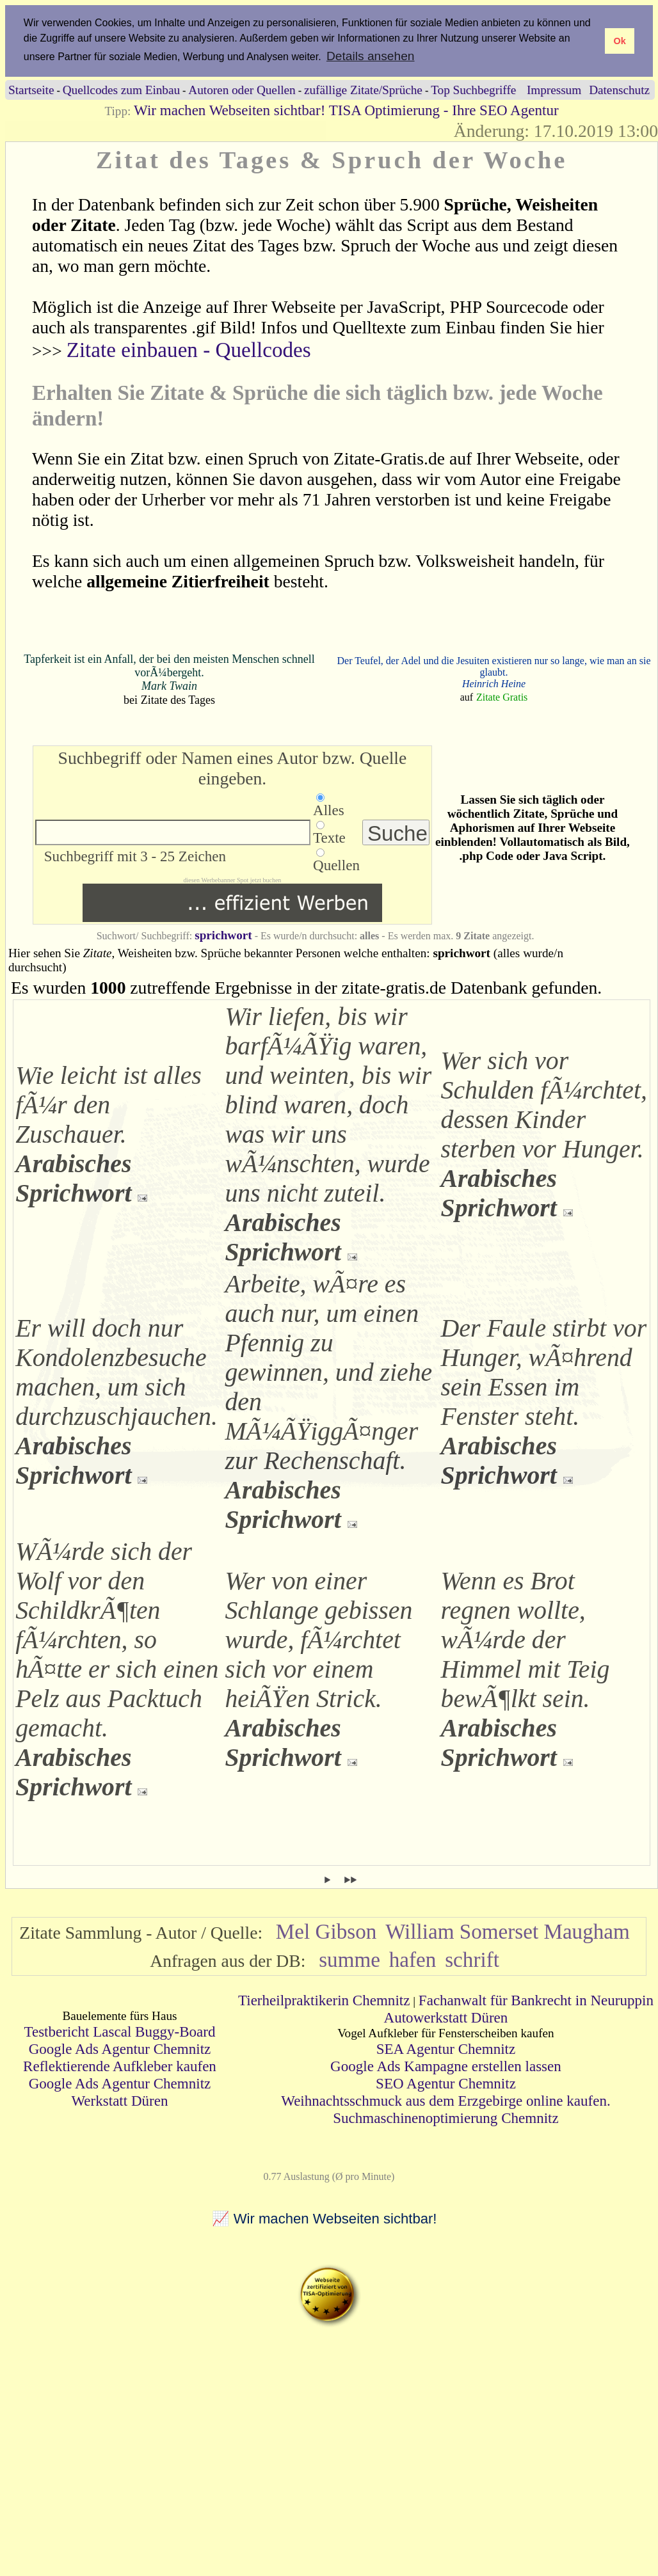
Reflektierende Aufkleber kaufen (119, 2066)
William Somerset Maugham (507, 1931)
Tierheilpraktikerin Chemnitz (324, 2000)
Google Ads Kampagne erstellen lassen (445, 2066)
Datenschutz (619, 90)
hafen (413, 1959)
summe (349, 1959)
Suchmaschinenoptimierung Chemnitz (445, 2118)
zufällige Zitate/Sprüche (363, 90)
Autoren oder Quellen (241, 90)
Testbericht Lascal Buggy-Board (119, 2031)
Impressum (554, 90)
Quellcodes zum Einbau (121, 90)
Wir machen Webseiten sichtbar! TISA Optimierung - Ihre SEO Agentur (346, 110)
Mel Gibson (326, 1931)
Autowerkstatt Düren (446, 2017)
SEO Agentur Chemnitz (446, 2083)
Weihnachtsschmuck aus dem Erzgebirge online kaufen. (445, 2100)
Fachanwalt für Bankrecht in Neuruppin (536, 2000)
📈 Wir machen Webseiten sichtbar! (324, 2219)
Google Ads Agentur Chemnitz (120, 2048)
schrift (472, 1959)
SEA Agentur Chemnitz (446, 2048)
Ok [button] (619, 41)
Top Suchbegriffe (473, 90)
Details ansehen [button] (370, 56)
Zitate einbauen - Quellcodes (189, 350)
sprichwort (223, 935)
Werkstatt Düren (119, 2100)
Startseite (31, 90)
